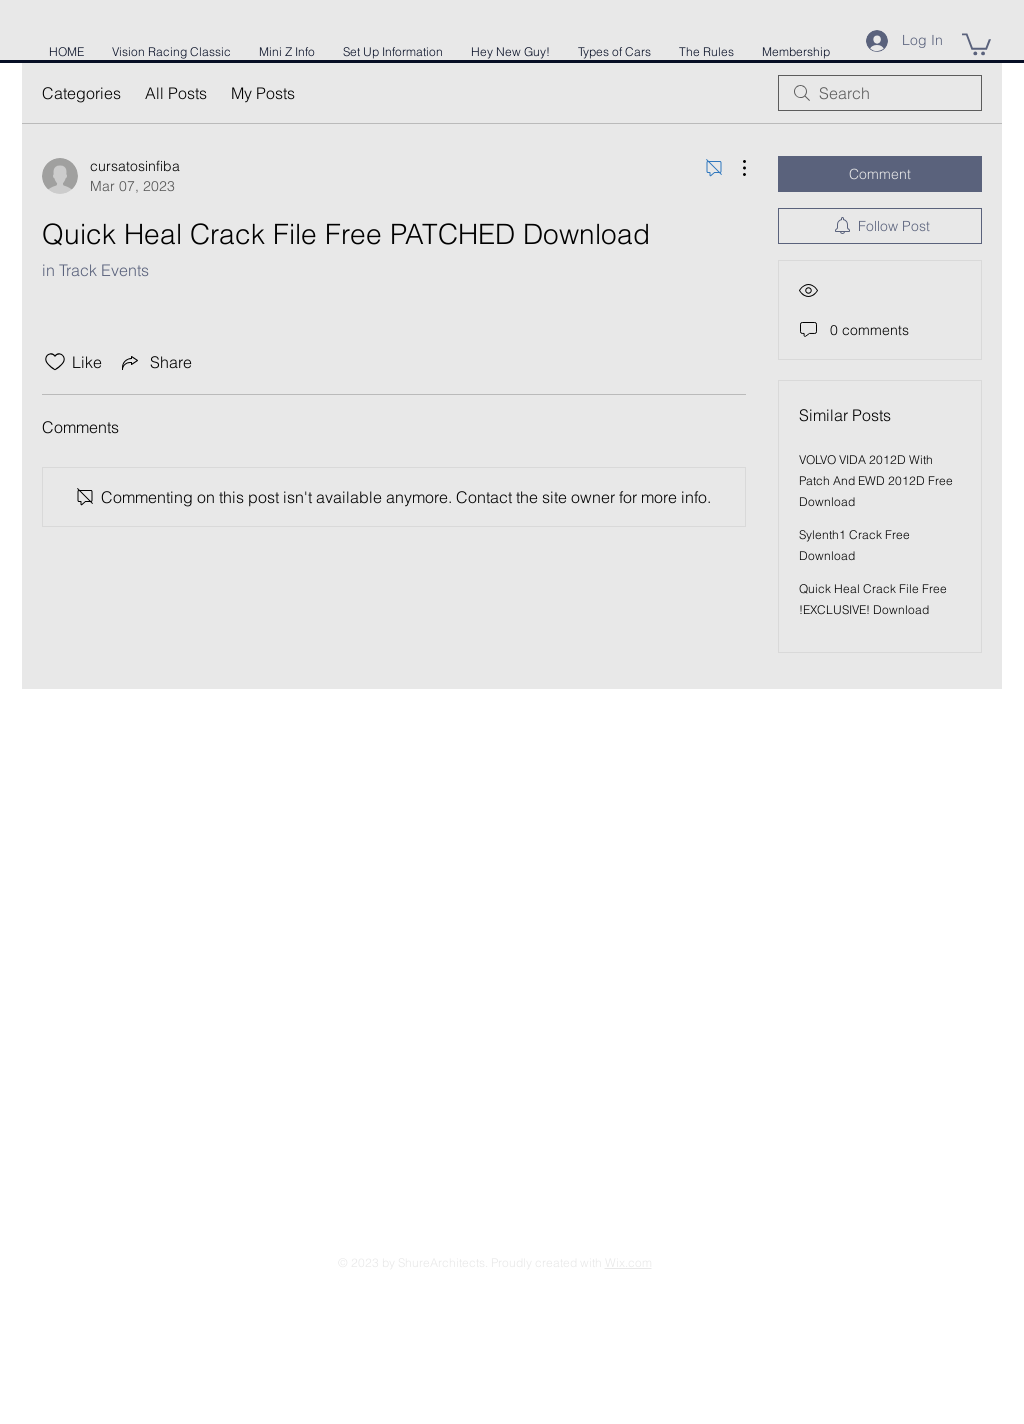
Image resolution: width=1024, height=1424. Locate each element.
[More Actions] (734, 168)
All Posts (176, 93)
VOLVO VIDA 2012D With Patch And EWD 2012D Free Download (876, 480)
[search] (880, 93)
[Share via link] (155, 362)
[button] (976, 43)
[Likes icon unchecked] (55, 362)
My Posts (263, 93)
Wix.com (628, 1262)
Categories (81, 93)
